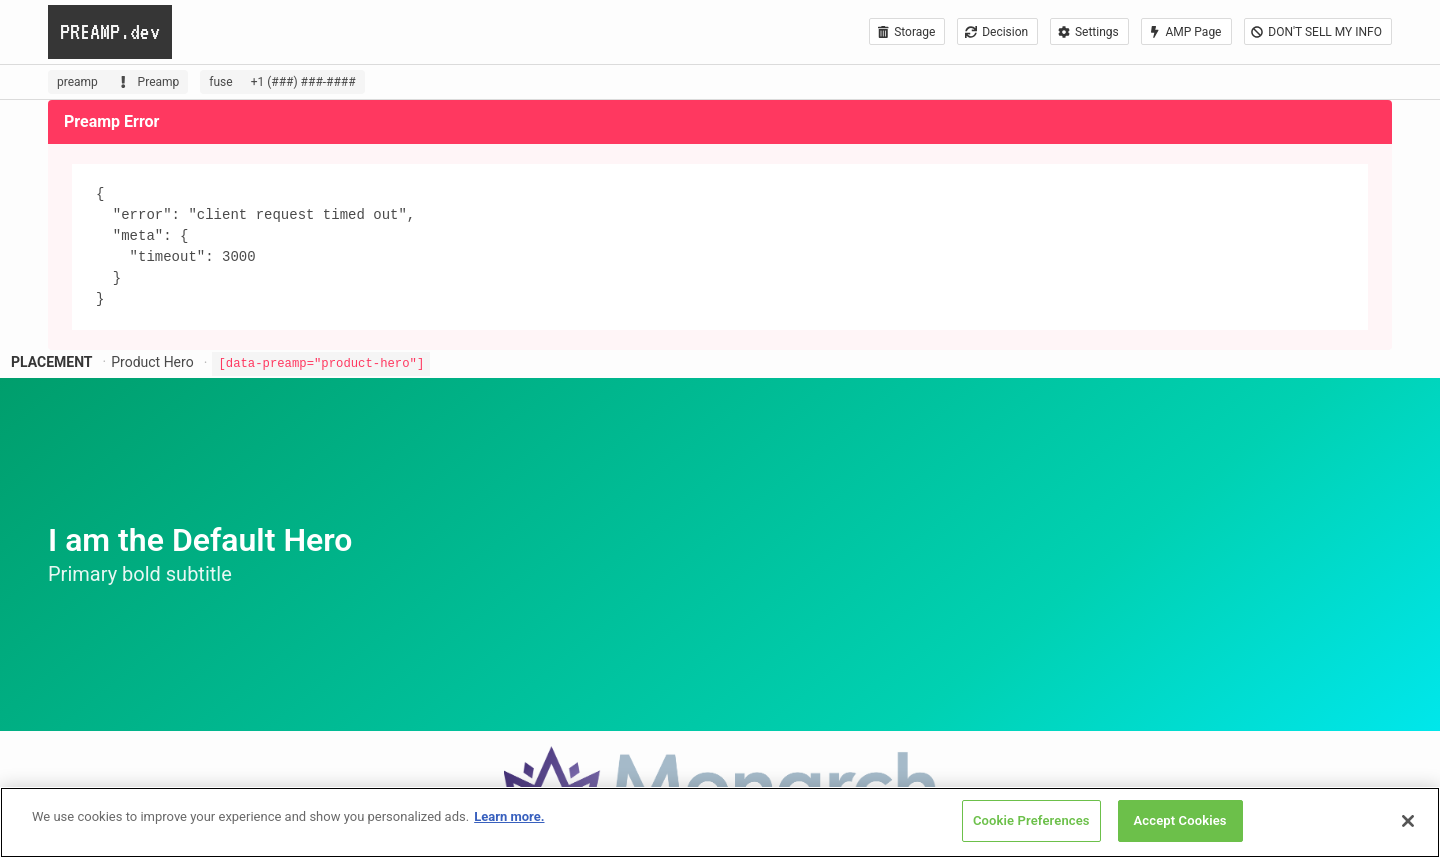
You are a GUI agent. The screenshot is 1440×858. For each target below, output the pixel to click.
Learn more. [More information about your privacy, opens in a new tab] (509, 816)
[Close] (1408, 821)
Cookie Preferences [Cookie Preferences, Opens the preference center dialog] (1031, 820)
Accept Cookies (1180, 820)
